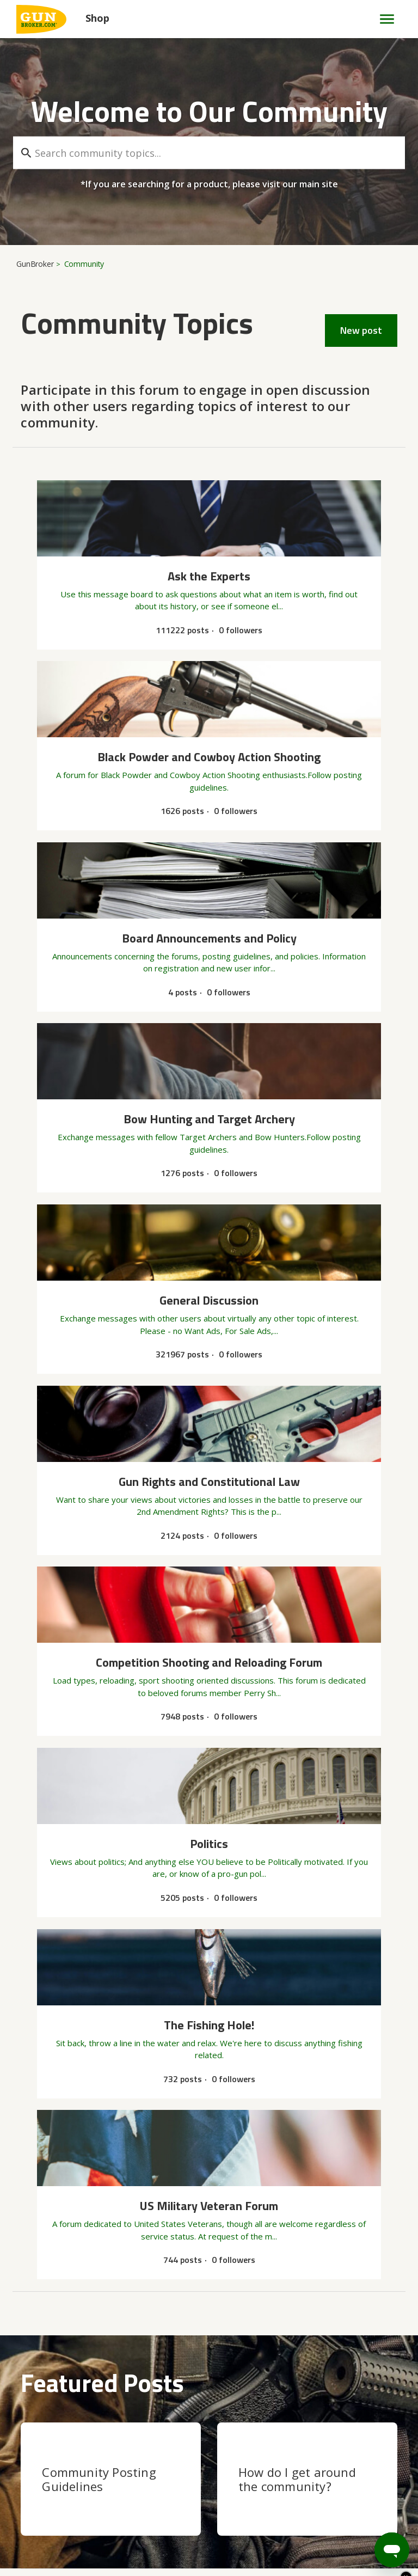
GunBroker (35, 264)
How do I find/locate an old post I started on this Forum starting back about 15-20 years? (143, 2108)
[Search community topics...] (209, 153)
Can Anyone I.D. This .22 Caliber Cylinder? (93, 2228)
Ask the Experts (51, 2215)
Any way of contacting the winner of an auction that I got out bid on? (142, 2177)
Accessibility (306, 2524)
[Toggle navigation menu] (382, 19)
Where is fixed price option (67, 2292)
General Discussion (57, 2089)
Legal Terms (366, 2524)
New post (361, 330)
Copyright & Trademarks (76, 2524)
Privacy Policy (244, 2524)
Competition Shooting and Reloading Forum (106, 2037)
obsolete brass (47, 2050)
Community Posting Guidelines (99, 1840)
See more (39, 2338)
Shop (97, 18)
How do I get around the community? (297, 1840)
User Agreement (172, 2524)
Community (84, 264)
